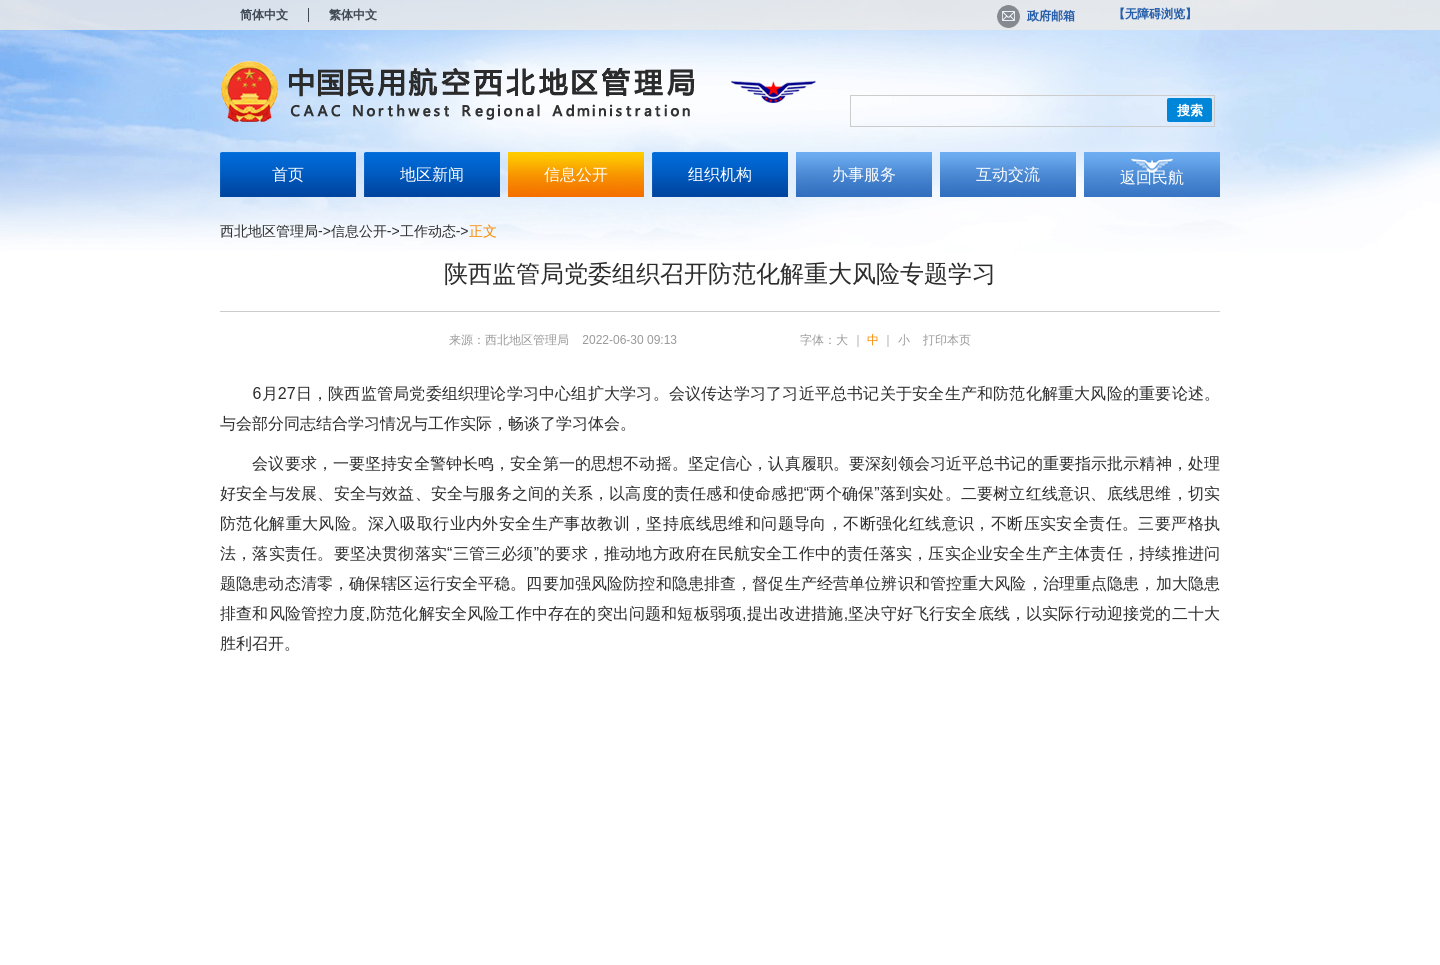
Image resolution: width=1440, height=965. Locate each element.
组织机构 (720, 174)
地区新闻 (432, 174)
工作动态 (428, 231)
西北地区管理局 (269, 231)
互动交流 (1008, 174)
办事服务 (864, 174)
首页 (288, 174)
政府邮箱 (1036, 16)
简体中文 (264, 15)
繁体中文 (353, 15)
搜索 (1190, 110)
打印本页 (947, 340)
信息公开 (576, 174)
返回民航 (1152, 177)
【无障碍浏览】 (1155, 14)
